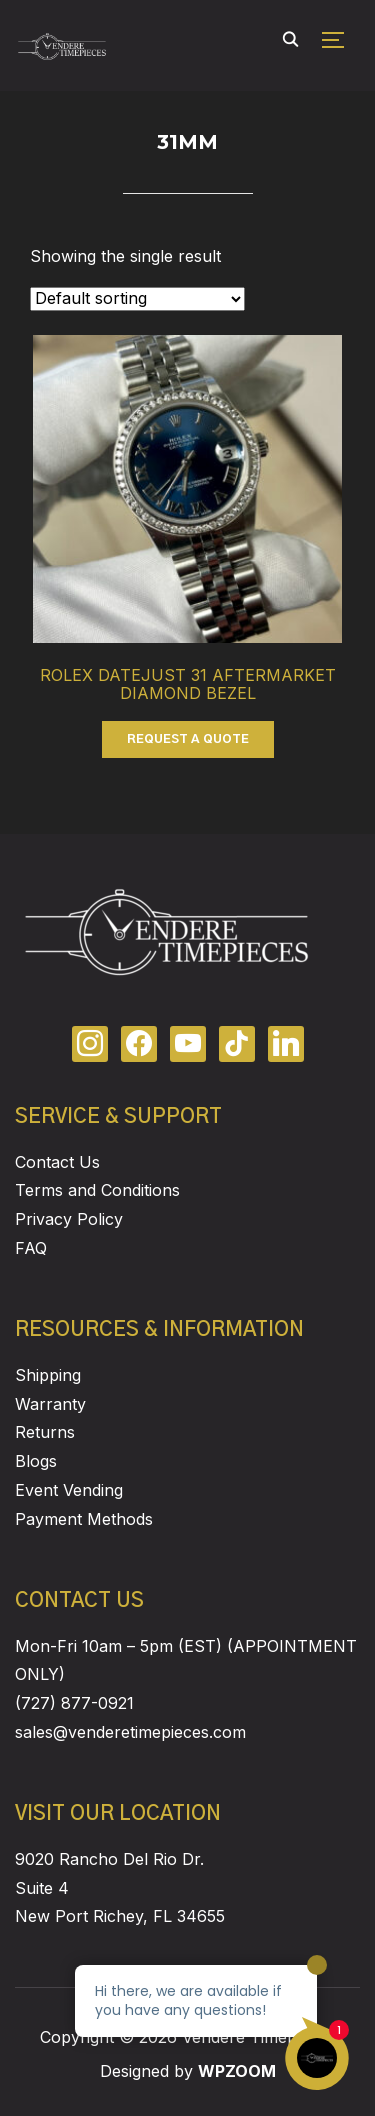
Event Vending (69, 1490)
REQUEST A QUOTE (188, 739)
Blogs (36, 1461)
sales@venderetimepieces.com (130, 1732)
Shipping (48, 1375)
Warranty (50, 1404)
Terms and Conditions (97, 1190)
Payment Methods (84, 1519)
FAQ (31, 1248)
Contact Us (57, 1162)
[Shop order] (137, 299)
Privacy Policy (69, 1219)
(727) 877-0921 (74, 1703)
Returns (45, 1432)
